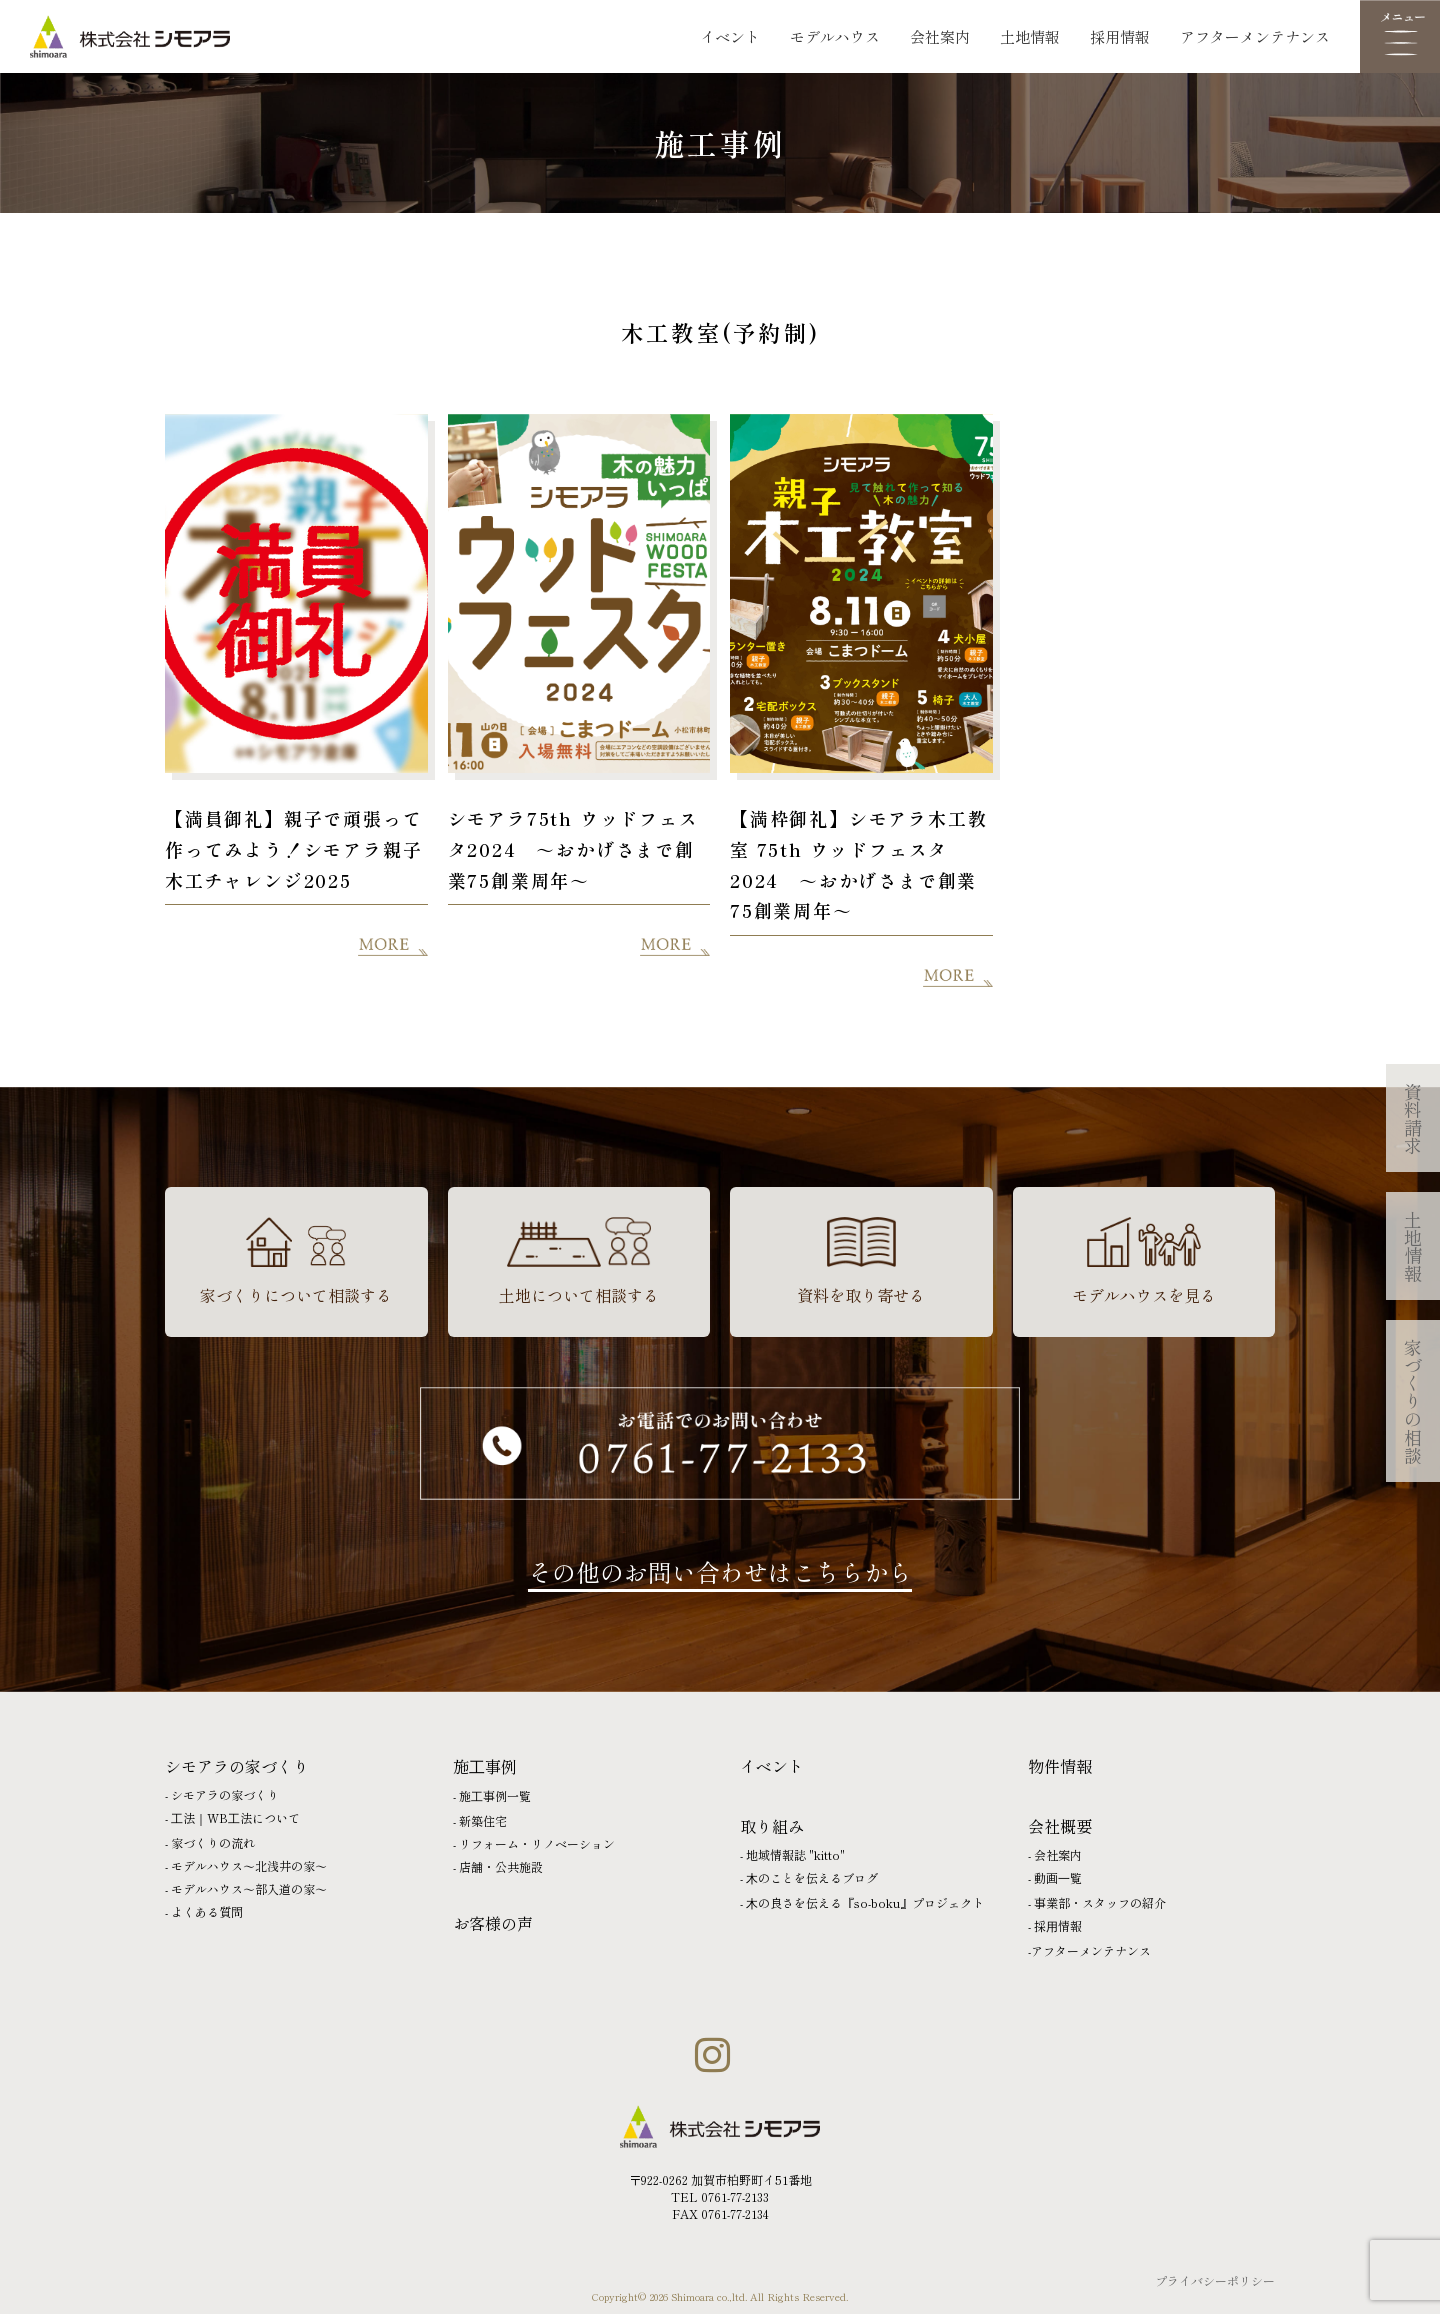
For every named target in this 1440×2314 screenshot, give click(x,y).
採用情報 (1120, 36)
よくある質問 (207, 1911)
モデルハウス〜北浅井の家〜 (249, 1865)
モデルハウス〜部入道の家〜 (249, 1888)
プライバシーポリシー (1215, 2280)
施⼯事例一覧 (495, 1795)
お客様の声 (493, 1923)
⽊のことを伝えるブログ (812, 1877)
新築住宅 (483, 1820)
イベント (730, 36)
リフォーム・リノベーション (537, 1843)
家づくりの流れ (213, 1842)
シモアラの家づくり (225, 1794)
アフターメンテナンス (1255, 36)
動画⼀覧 (1058, 1877)
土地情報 (1030, 36)
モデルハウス (835, 36)
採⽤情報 (1058, 1925)
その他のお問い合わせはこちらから (720, 1571)
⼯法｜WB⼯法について (235, 1817)
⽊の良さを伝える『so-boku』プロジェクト (865, 1902)
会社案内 (940, 36)
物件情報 (1060, 1766)
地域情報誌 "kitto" (795, 1854)
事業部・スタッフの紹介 (1100, 1902)
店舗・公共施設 (501, 1866)
